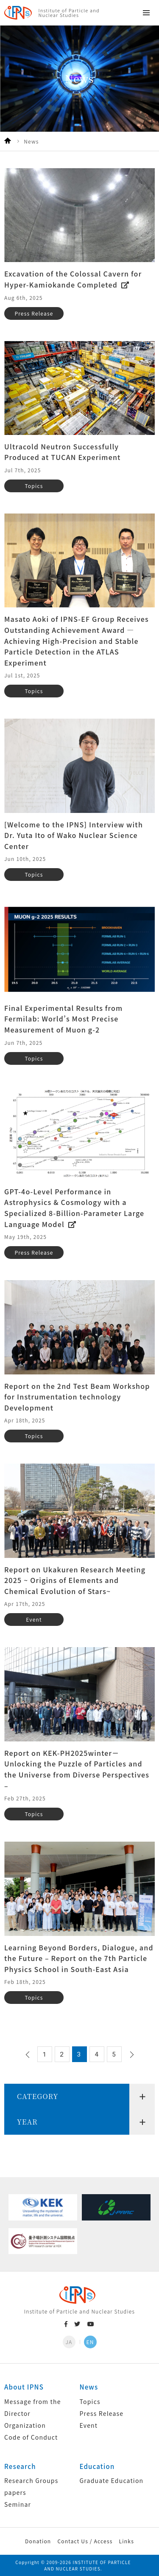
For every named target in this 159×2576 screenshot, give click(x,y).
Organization (25, 2425)
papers (15, 2492)
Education (97, 2466)
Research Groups (31, 2480)
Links (126, 2541)
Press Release (102, 2413)
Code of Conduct (31, 2437)
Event (89, 2425)
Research (20, 2466)
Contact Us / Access (84, 2541)
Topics (90, 2401)
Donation (38, 2541)
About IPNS (24, 2386)
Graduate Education (112, 2480)
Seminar (17, 2504)
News (89, 2386)
